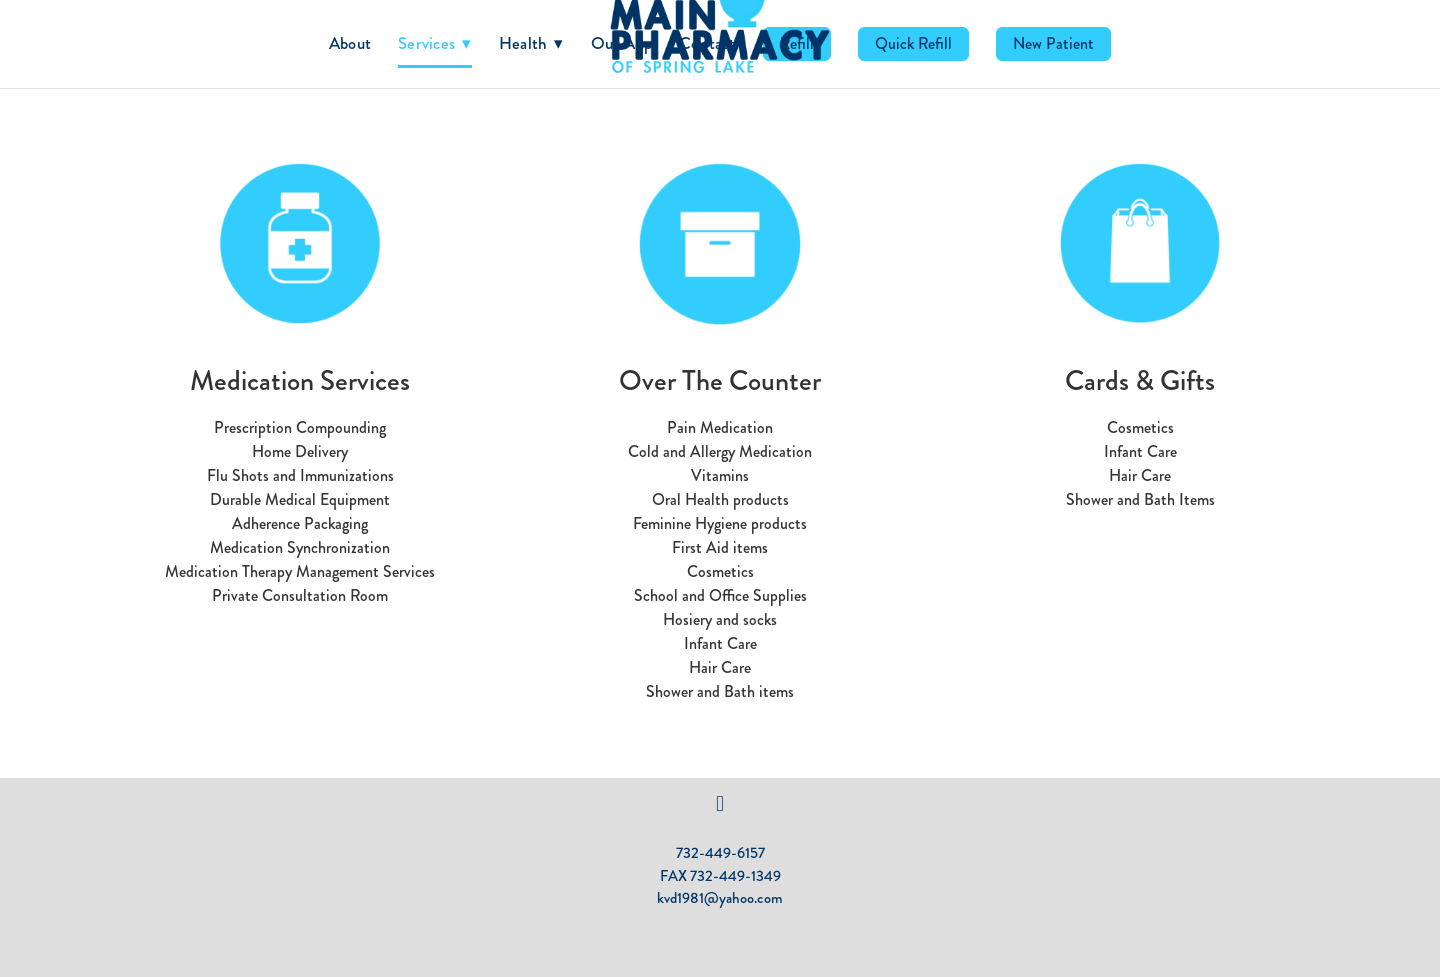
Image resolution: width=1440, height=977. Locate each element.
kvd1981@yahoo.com (720, 898)
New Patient (1053, 43)
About (350, 43)
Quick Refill (913, 43)
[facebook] (720, 804)
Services (435, 43)
